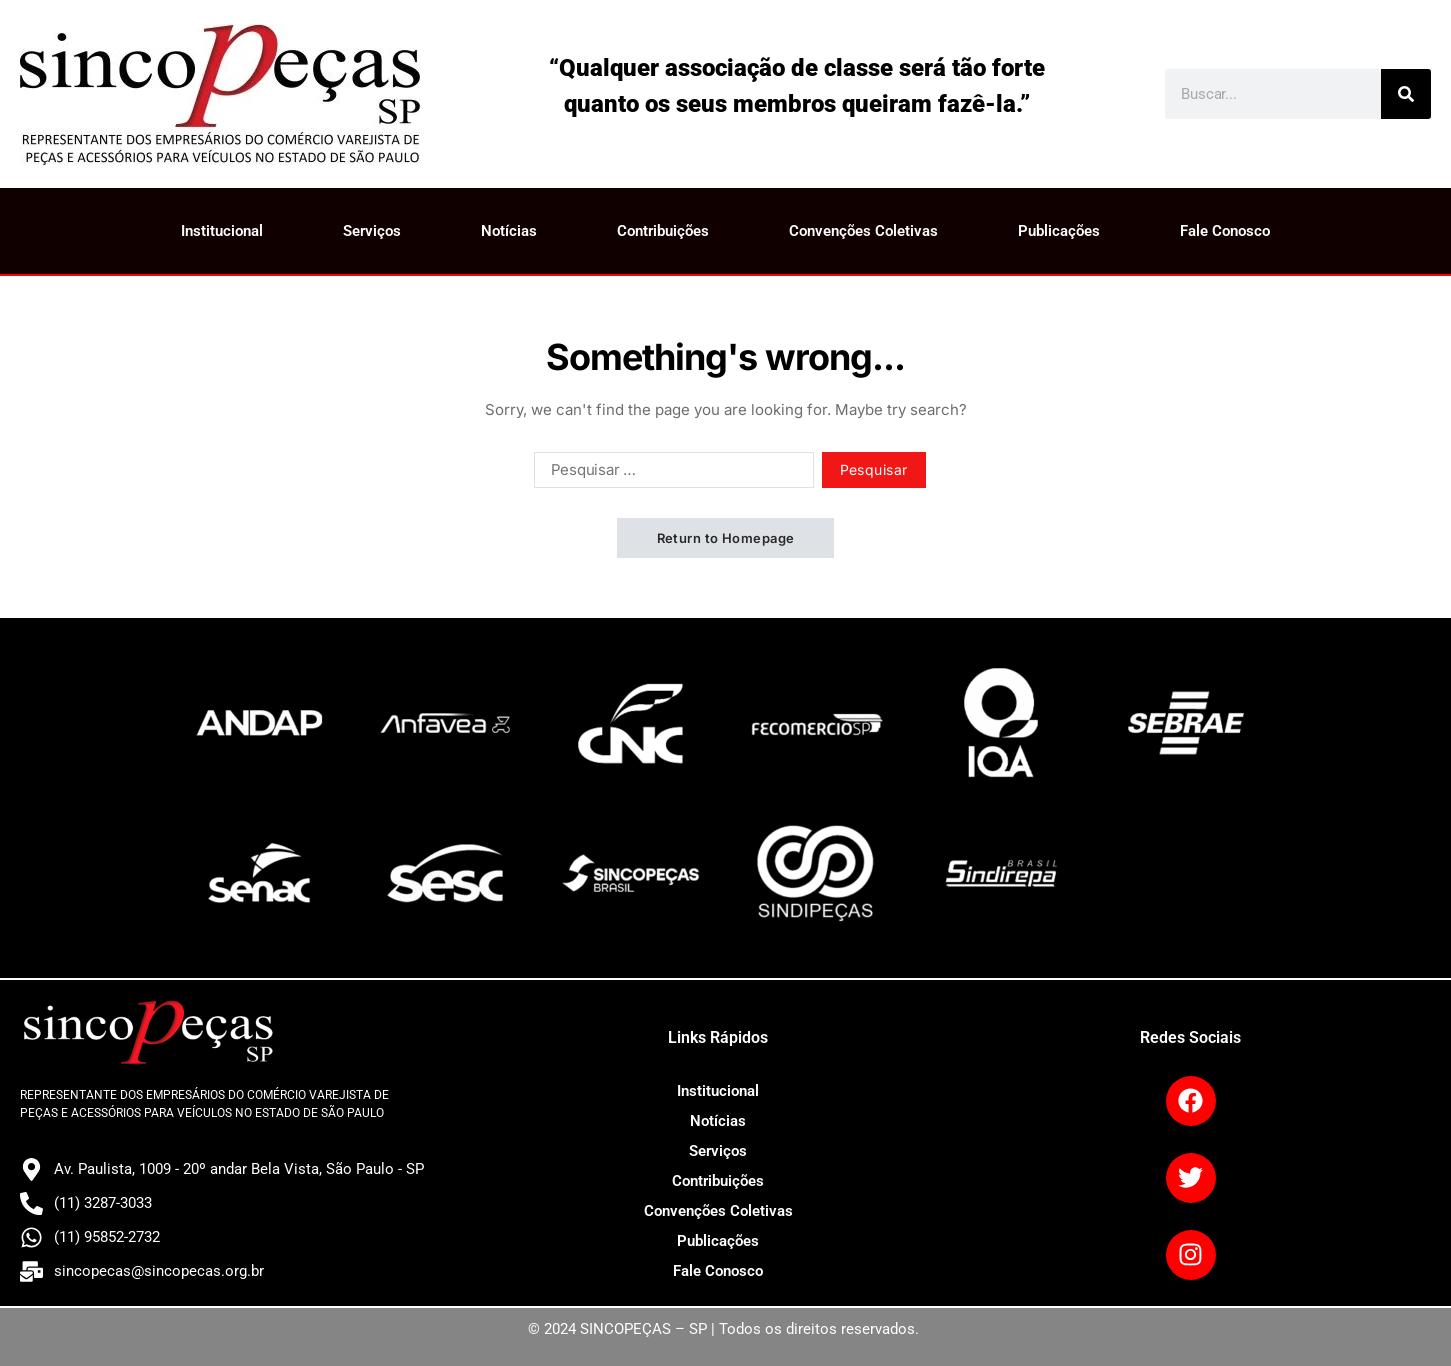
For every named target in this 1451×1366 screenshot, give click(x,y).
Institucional (222, 231)
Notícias (509, 231)
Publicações (1059, 231)
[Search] (1406, 94)
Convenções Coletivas (863, 231)
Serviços (372, 231)
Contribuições (663, 231)
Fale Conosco (1225, 231)
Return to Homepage (726, 538)
